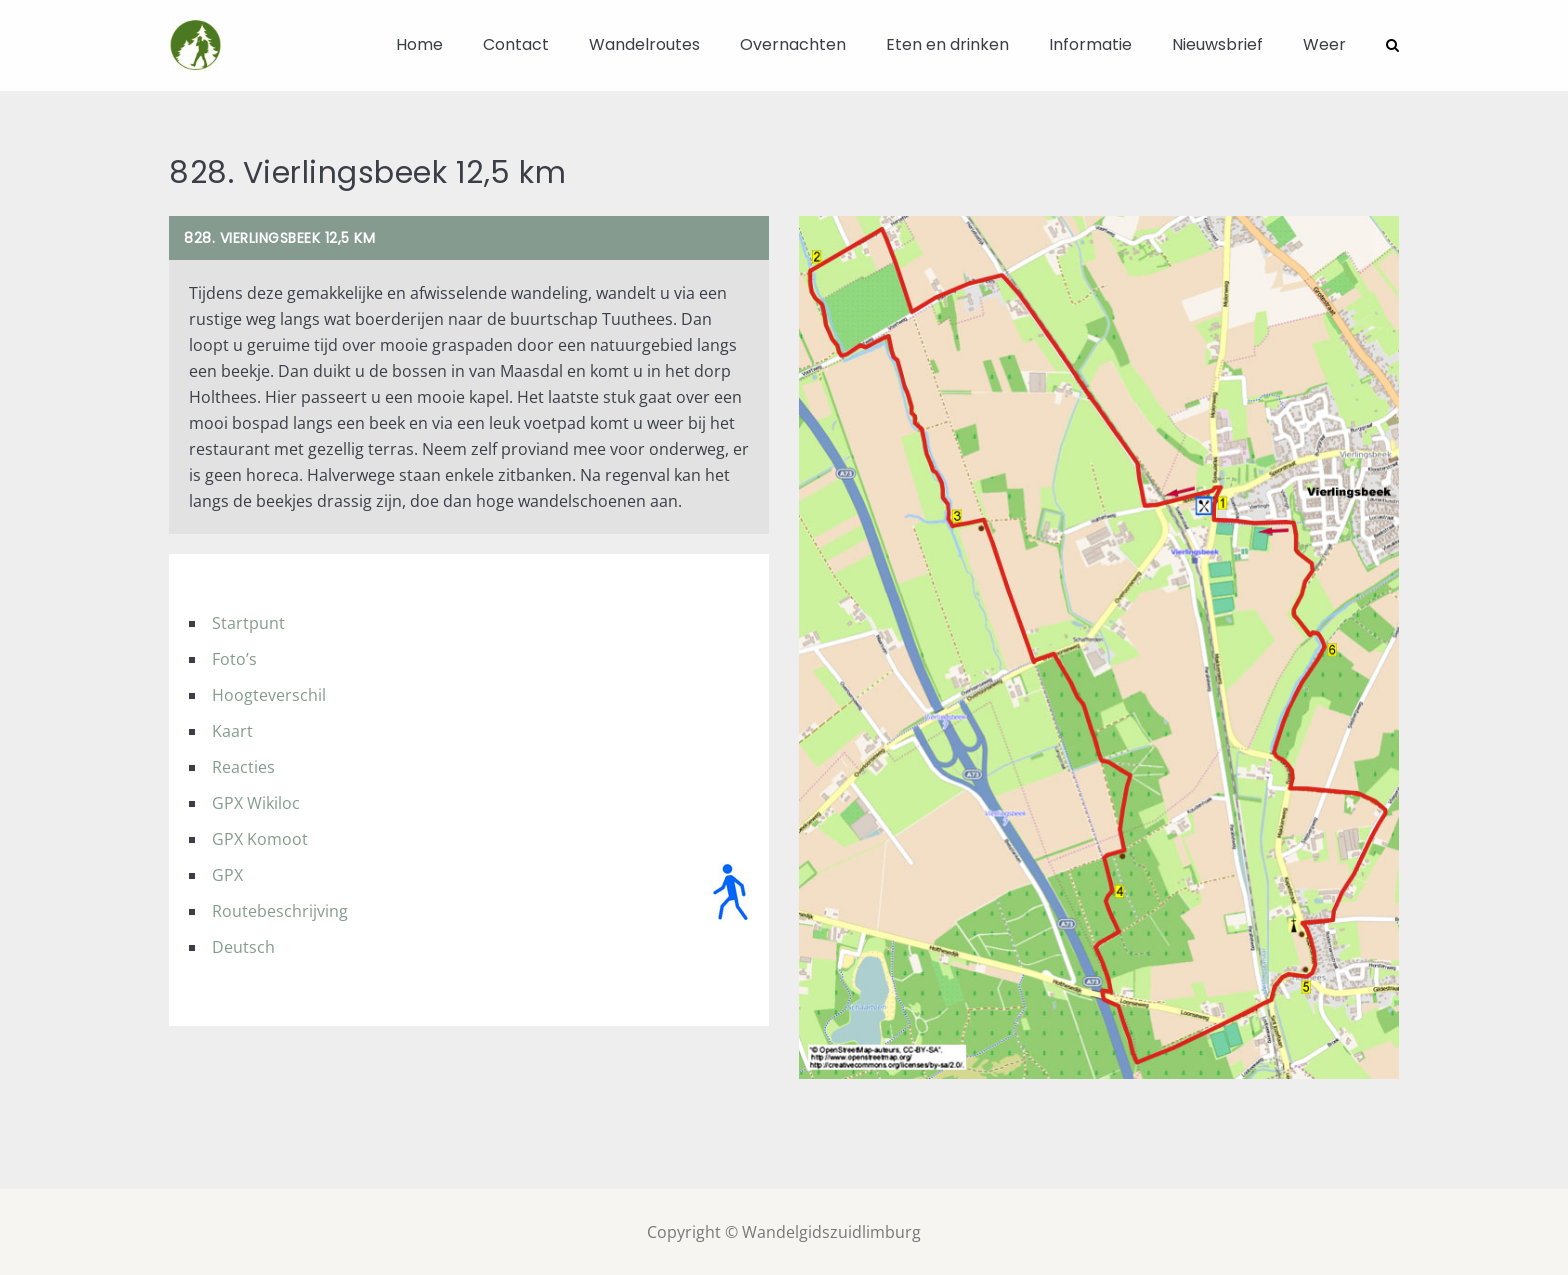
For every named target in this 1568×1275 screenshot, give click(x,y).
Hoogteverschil (269, 694)
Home (419, 44)
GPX (227, 874)
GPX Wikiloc (256, 802)
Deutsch (243, 946)
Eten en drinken (947, 44)
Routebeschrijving (280, 910)
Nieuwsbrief (1217, 44)
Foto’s (234, 658)
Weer (1324, 44)
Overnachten (793, 44)
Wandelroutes (644, 44)
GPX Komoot (260, 838)
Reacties (243, 766)
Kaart (232, 730)
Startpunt (248, 622)
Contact (516, 44)
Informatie (1090, 44)
